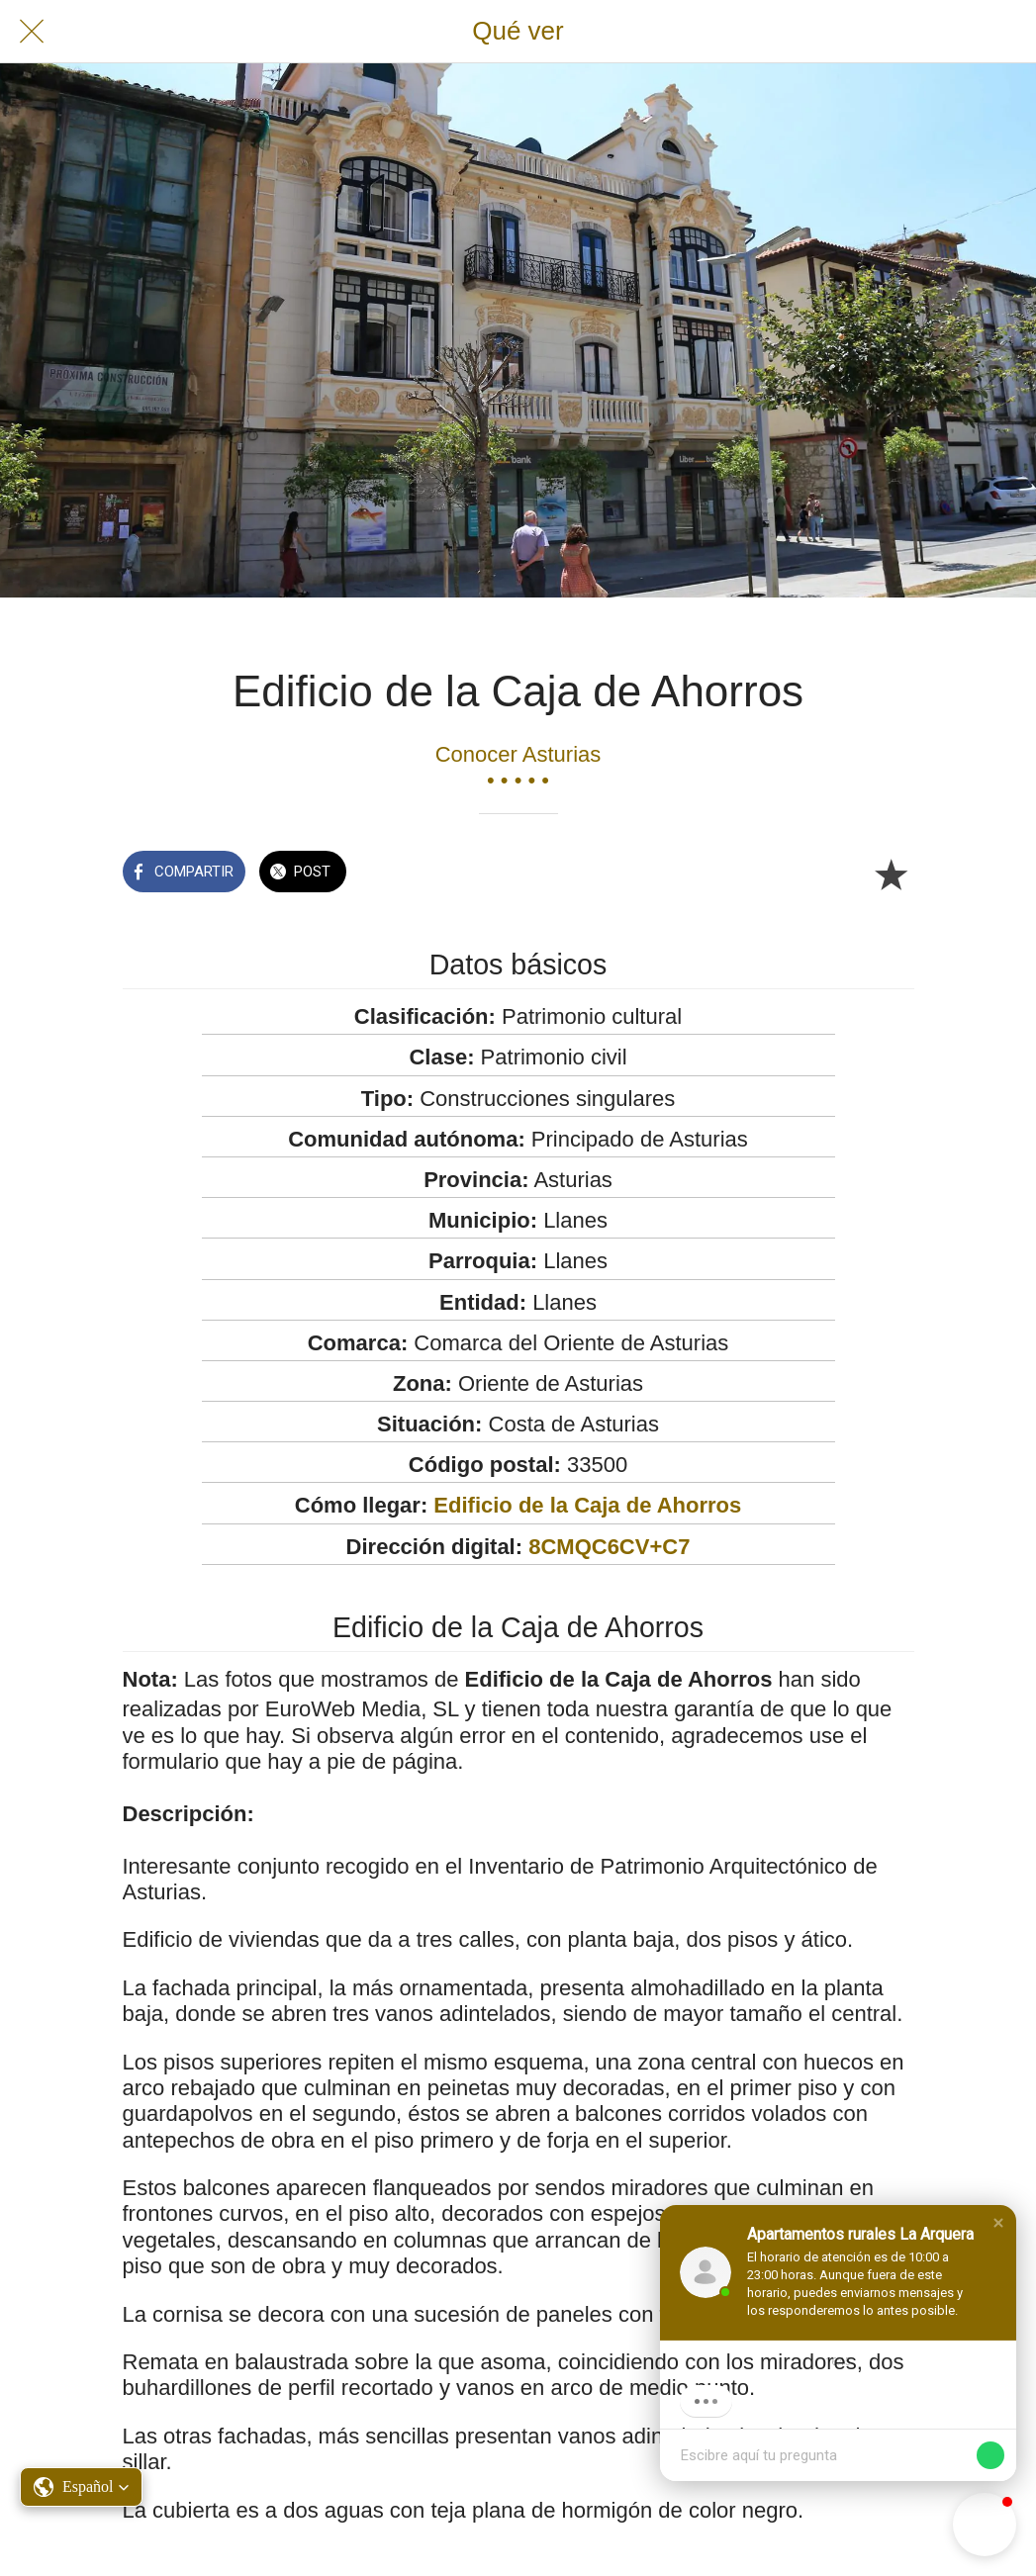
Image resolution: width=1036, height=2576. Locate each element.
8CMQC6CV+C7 (609, 1546)
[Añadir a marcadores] (890, 873)
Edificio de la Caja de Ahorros (587, 1505)
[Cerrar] (32, 32)
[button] (998, 2223)
